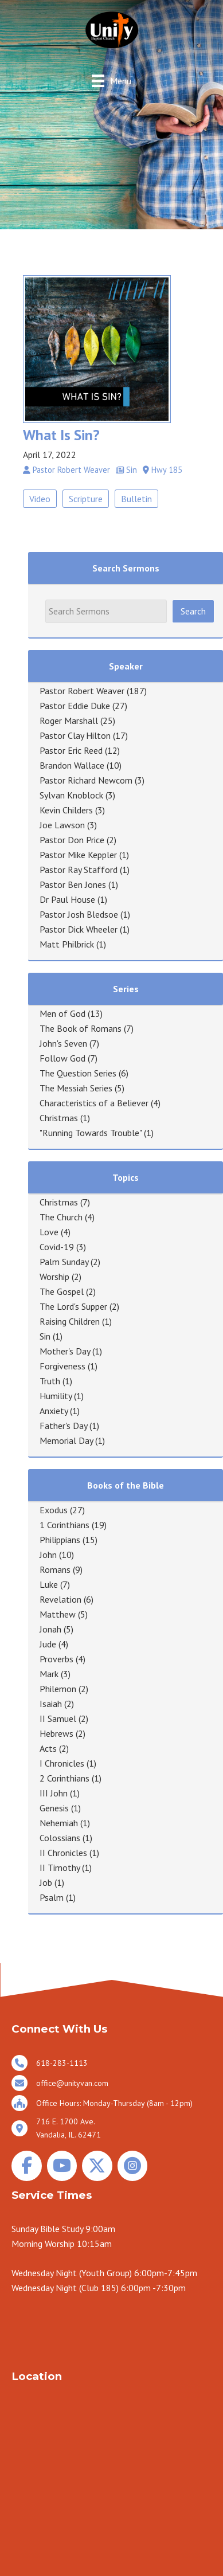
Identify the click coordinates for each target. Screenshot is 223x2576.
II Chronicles (63, 1852)
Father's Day (63, 1425)
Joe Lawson (62, 825)
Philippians (60, 1539)
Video (39, 498)
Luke (49, 1584)
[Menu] (111, 80)
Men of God (62, 1013)
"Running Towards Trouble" (91, 1132)
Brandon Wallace (72, 765)
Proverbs (56, 1659)
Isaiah (51, 1703)
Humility (56, 1395)
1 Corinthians (64, 1524)
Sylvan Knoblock (71, 795)
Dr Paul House (67, 899)
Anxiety (54, 1410)
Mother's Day (65, 1351)
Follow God (62, 1058)
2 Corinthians (64, 1778)
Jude (48, 1644)
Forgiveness (62, 1366)
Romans (55, 1569)
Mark (49, 1674)
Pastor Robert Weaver (82, 690)
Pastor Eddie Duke (75, 705)
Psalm (52, 1897)
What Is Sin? (61, 434)
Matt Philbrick (67, 944)
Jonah (50, 1629)
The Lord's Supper (73, 1306)
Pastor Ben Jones (73, 884)
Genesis (54, 1808)
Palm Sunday (64, 1261)
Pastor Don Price (72, 839)
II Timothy (60, 1867)
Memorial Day (66, 1440)
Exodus (54, 1510)
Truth (50, 1381)
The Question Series (78, 1073)
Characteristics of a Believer (94, 1103)
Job (46, 1882)
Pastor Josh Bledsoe (79, 914)
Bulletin (136, 498)
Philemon (58, 1688)
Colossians (60, 1837)
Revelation (60, 1599)
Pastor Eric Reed (71, 750)
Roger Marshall (69, 720)
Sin (45, 1336)
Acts (48, 1748)
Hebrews (56, 1733)
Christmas (59, 1117)
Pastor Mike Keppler (78, 854)
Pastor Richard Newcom (86, 780)
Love (49, 1232)
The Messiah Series (76, 1088)
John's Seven (63, 1043)
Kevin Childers (66, 810)
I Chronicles (62, 1763)
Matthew (58, 1614)
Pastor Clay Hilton (75, 735)
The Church (61, 1217)
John (48, 1554)
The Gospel (62, 1291)
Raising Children (70, 1321)
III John (54, 1793)
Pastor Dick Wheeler (79, 929)
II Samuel (58, 1718)
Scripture (86, 498)
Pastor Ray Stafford (79, 869)
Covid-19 (57, 1246)
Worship (54, 1276)
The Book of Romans (81, 1028)
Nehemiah (59, 1823)
